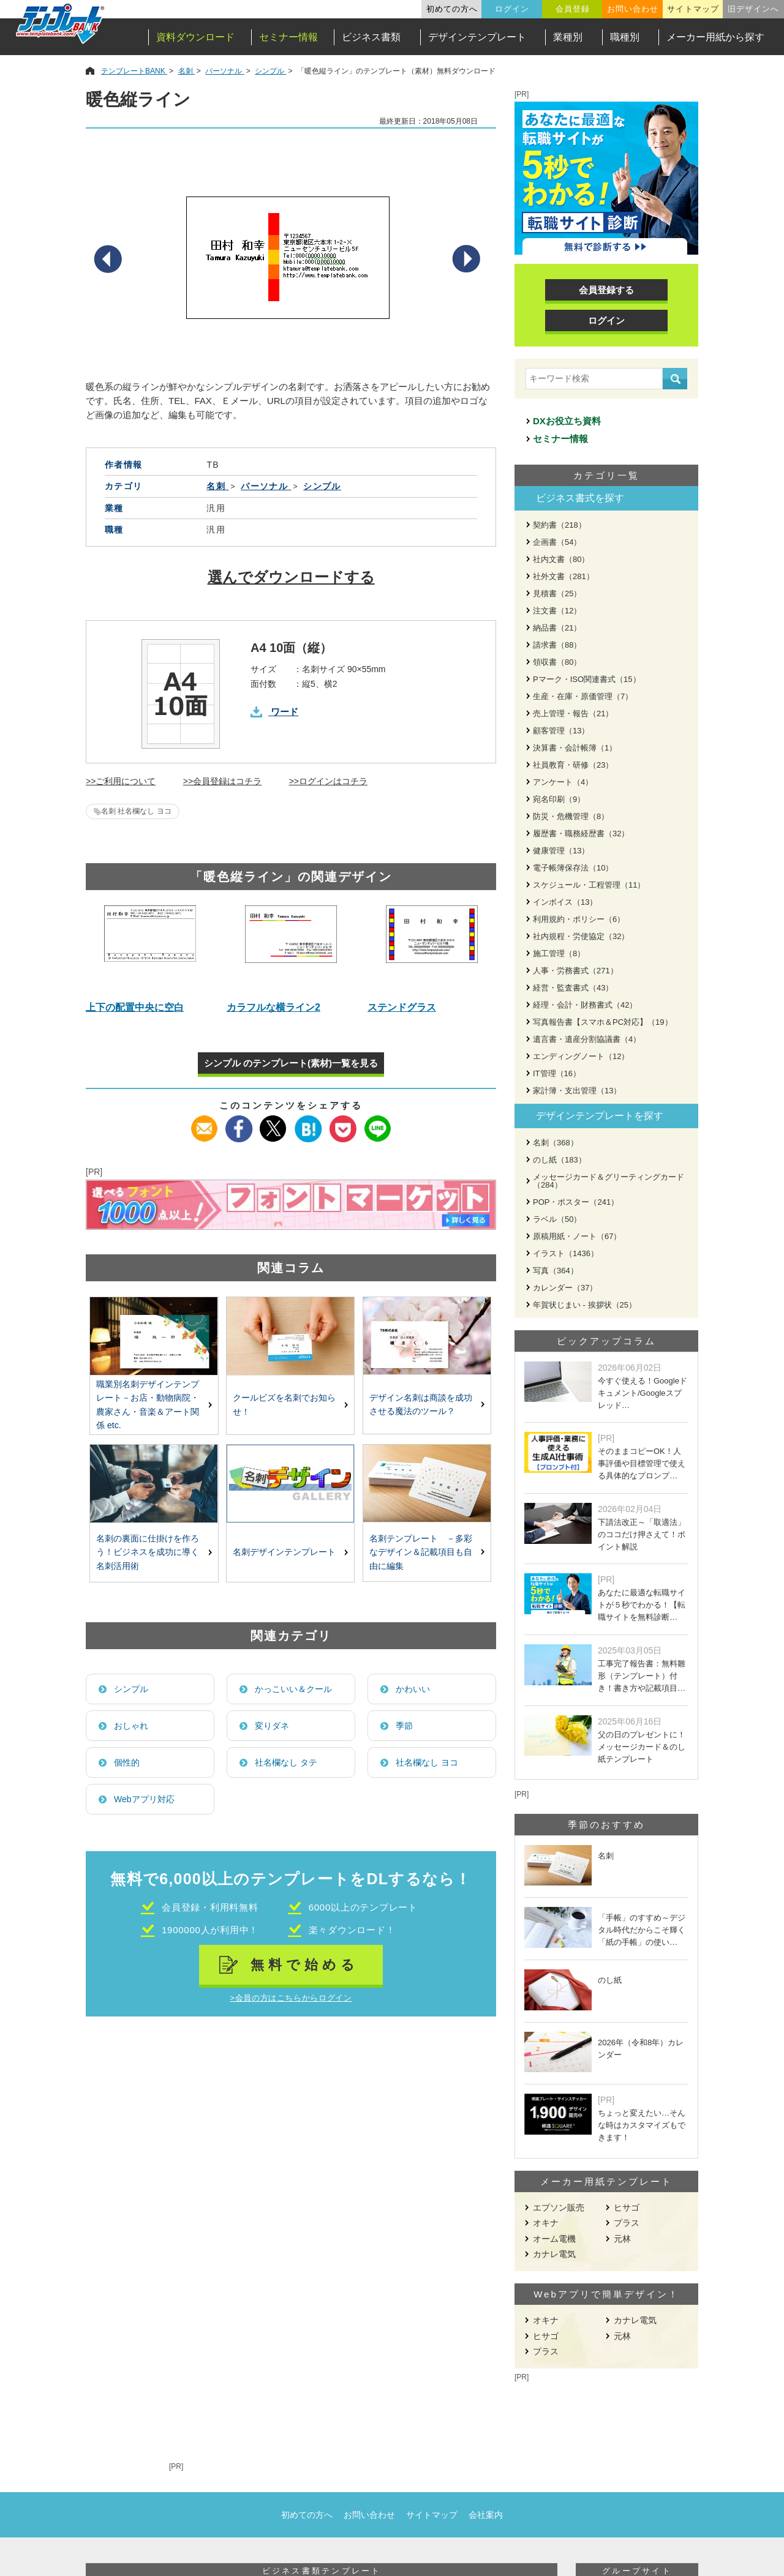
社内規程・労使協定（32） (581, 936)
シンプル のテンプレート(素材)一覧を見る (291, 1063)
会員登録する (606, 290)
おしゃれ (131, 1726)
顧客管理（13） (561, 731)
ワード (284, 711)
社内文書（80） (561, 559)
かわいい (413, 1689)
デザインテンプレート (477, 37)
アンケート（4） (563, 782)
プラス (626, 2223)
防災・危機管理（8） (571, 816)
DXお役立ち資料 (567, 421)
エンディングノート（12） (581, 1056)
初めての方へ (452, 8)
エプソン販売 (558, 2207)
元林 (622, 2239)
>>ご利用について (121, 781)
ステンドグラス (402, 1007)
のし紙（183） (559, 1160)
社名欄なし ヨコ (427, 1762)
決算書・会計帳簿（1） (575, 748)
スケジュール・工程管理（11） (589, 885)
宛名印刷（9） (559, 799)
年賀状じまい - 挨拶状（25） (584, 1305)
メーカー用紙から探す (715, 37)
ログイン (512, 8)
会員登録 (573, 8)
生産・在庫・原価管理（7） (583, 696)
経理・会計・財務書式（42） (585, 1005)
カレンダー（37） (565, 1288)
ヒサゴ (626, 2207)
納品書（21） (557, 628)
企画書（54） (557, 542)
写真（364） (555, 1271)
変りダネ (272, 1726)
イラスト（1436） (565, 1253)
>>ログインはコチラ (328, 781)
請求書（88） (557, 645)
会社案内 (486, 2515)
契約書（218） (559, 525)
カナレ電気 (554, 2254)
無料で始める (305, 1964)
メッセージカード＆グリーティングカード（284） (608, 1181)
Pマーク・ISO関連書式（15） (587, 679)
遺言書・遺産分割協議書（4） (587, 1039)
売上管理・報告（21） (573, 713)
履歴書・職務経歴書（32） (581, 833)
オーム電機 (554, 2239)
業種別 (567, 37)
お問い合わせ (632, 8)
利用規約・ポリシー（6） (579, 919)
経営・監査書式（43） (573, 988)
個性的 (127, 1762)
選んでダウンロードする (291, 577)
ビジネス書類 (371, 37)
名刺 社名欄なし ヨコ (136, 811)
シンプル (131, 1689)
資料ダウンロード (195, 37)
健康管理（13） (561, 851)
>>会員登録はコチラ (222, 781)
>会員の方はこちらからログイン (291, 1997)
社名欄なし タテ (286, 1762)
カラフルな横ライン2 (273, 1007)
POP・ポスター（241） (576, 1202)
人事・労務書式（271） (575, 971)
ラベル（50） (557, 1219)
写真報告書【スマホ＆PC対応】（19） (603, 1022)
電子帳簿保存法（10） (573, 868)
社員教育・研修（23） (573, 765)
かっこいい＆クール (293, 1689)
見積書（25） (557, 593)
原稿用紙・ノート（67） (577, 1236)
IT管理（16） (557, 1073)
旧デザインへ (753, 8)
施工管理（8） (559, 953)
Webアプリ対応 (144, 1799)
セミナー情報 (288, 37)
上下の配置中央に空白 (135, 1007)
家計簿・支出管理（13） (577, 1091)
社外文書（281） (563, 576)
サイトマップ (692, 8)
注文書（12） (557, 611)
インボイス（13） (565, 902)
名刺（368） (555, 1143)
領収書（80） (557, 662)
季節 (404, 1726)
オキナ (546, 2223)
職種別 (624, 37)
